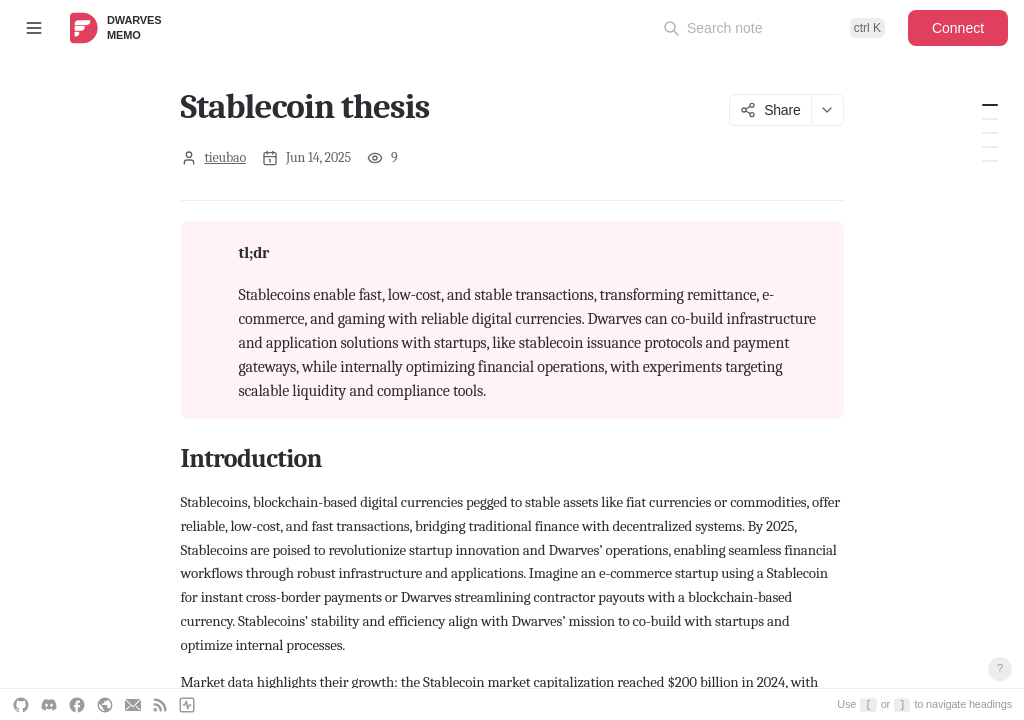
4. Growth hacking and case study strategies (990, 161)
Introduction (990, 105)
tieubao (225, 157)
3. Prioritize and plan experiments (990, 147)
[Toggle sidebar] (34, 28)
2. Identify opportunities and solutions (990, 133)
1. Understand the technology (990, 119)
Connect (958, 28)
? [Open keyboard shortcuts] (1000, 668)
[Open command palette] (774, 28)
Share (770, 110)
